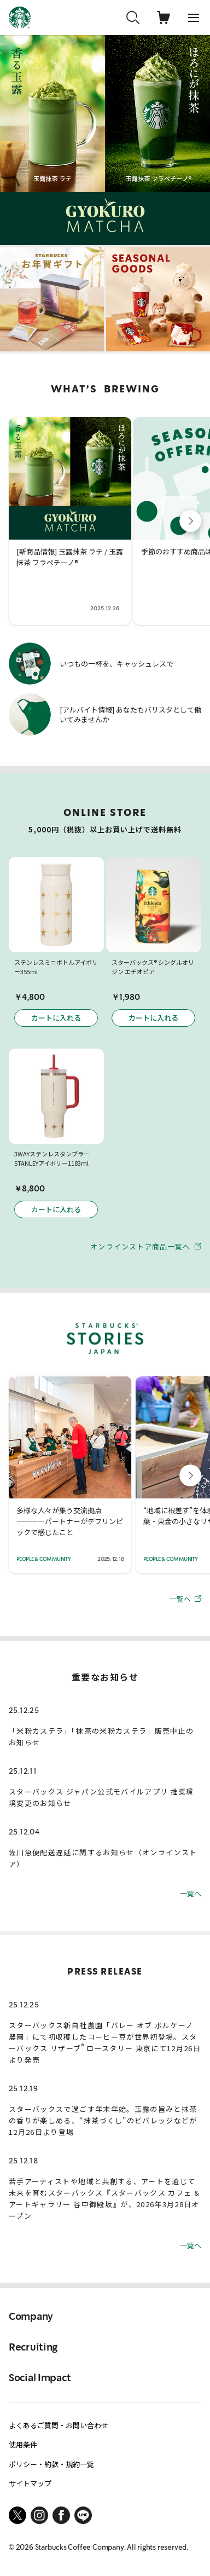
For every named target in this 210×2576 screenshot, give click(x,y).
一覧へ (185, 1598)
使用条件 (23, 2444)
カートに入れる (56, 1017)
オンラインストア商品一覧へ (145, 1246)
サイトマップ (30, 2483)
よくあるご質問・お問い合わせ (58, 2425)
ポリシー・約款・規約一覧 (51, 2464)
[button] (190, 521)
